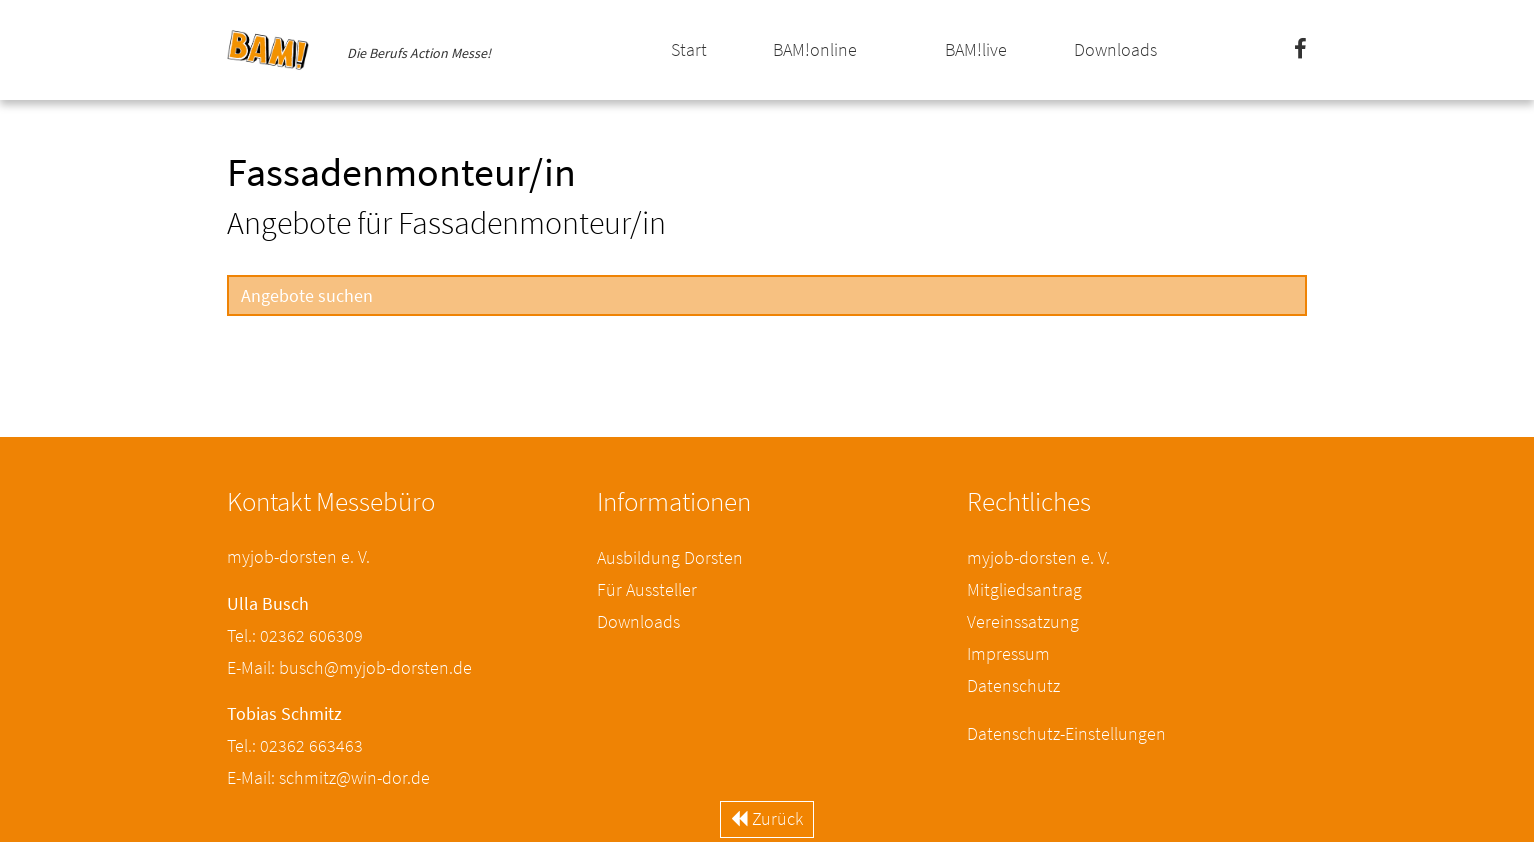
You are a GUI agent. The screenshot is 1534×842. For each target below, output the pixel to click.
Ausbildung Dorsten (670, 557)
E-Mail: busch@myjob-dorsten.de (349, 667)
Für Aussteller (647, 589)
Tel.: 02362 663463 (295, 745)
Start (689, 49)
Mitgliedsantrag (1024, 589)
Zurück (767, 818)
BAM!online (815, 49)
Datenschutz (1013, 685)
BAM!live (976, 49)
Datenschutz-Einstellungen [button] (1066, 733)
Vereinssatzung (1023, 621)
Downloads (1115, 49)
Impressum (1008, 653)
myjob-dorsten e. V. (1038, 557)
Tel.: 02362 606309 (295, 635)
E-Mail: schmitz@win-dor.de (328, 777)
